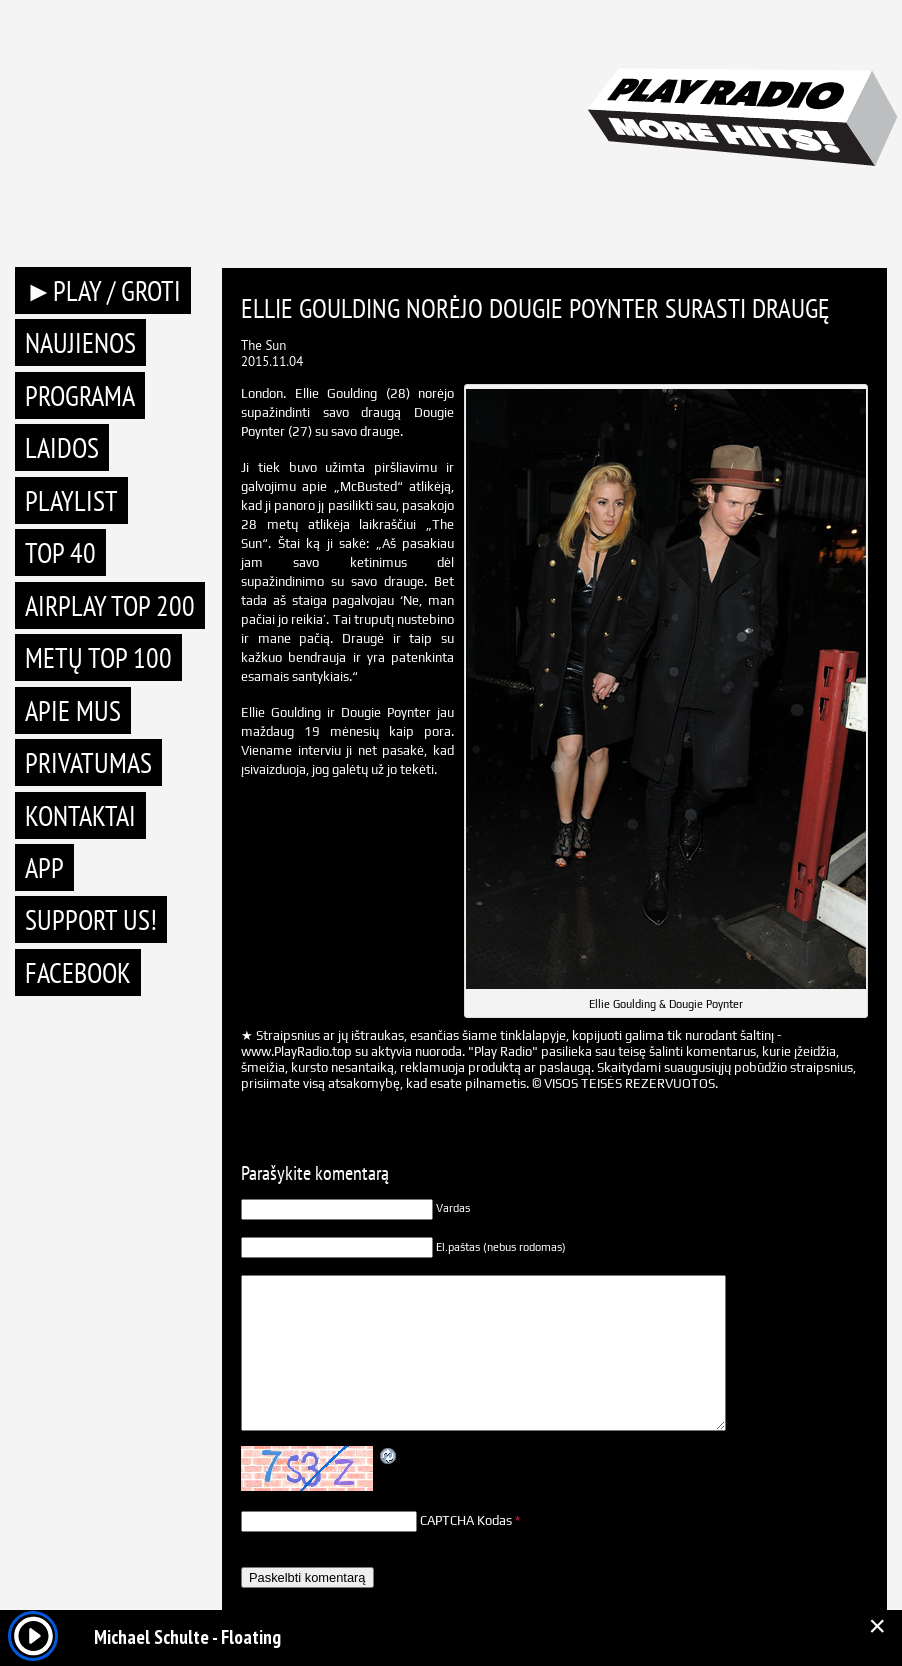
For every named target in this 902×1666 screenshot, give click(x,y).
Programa (80, 395)
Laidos (62, 447)
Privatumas (88, 762)
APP (44, 867)
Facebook (78, 972)
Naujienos (80, 342)
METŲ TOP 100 (98, 657)
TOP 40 (60, 552)
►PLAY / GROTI (103, 290)
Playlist (71, 500)
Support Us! (91, 919)
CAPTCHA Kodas (466, 1520)
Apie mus (73, 710)
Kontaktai (80, 815)
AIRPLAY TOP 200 (110, 605)
